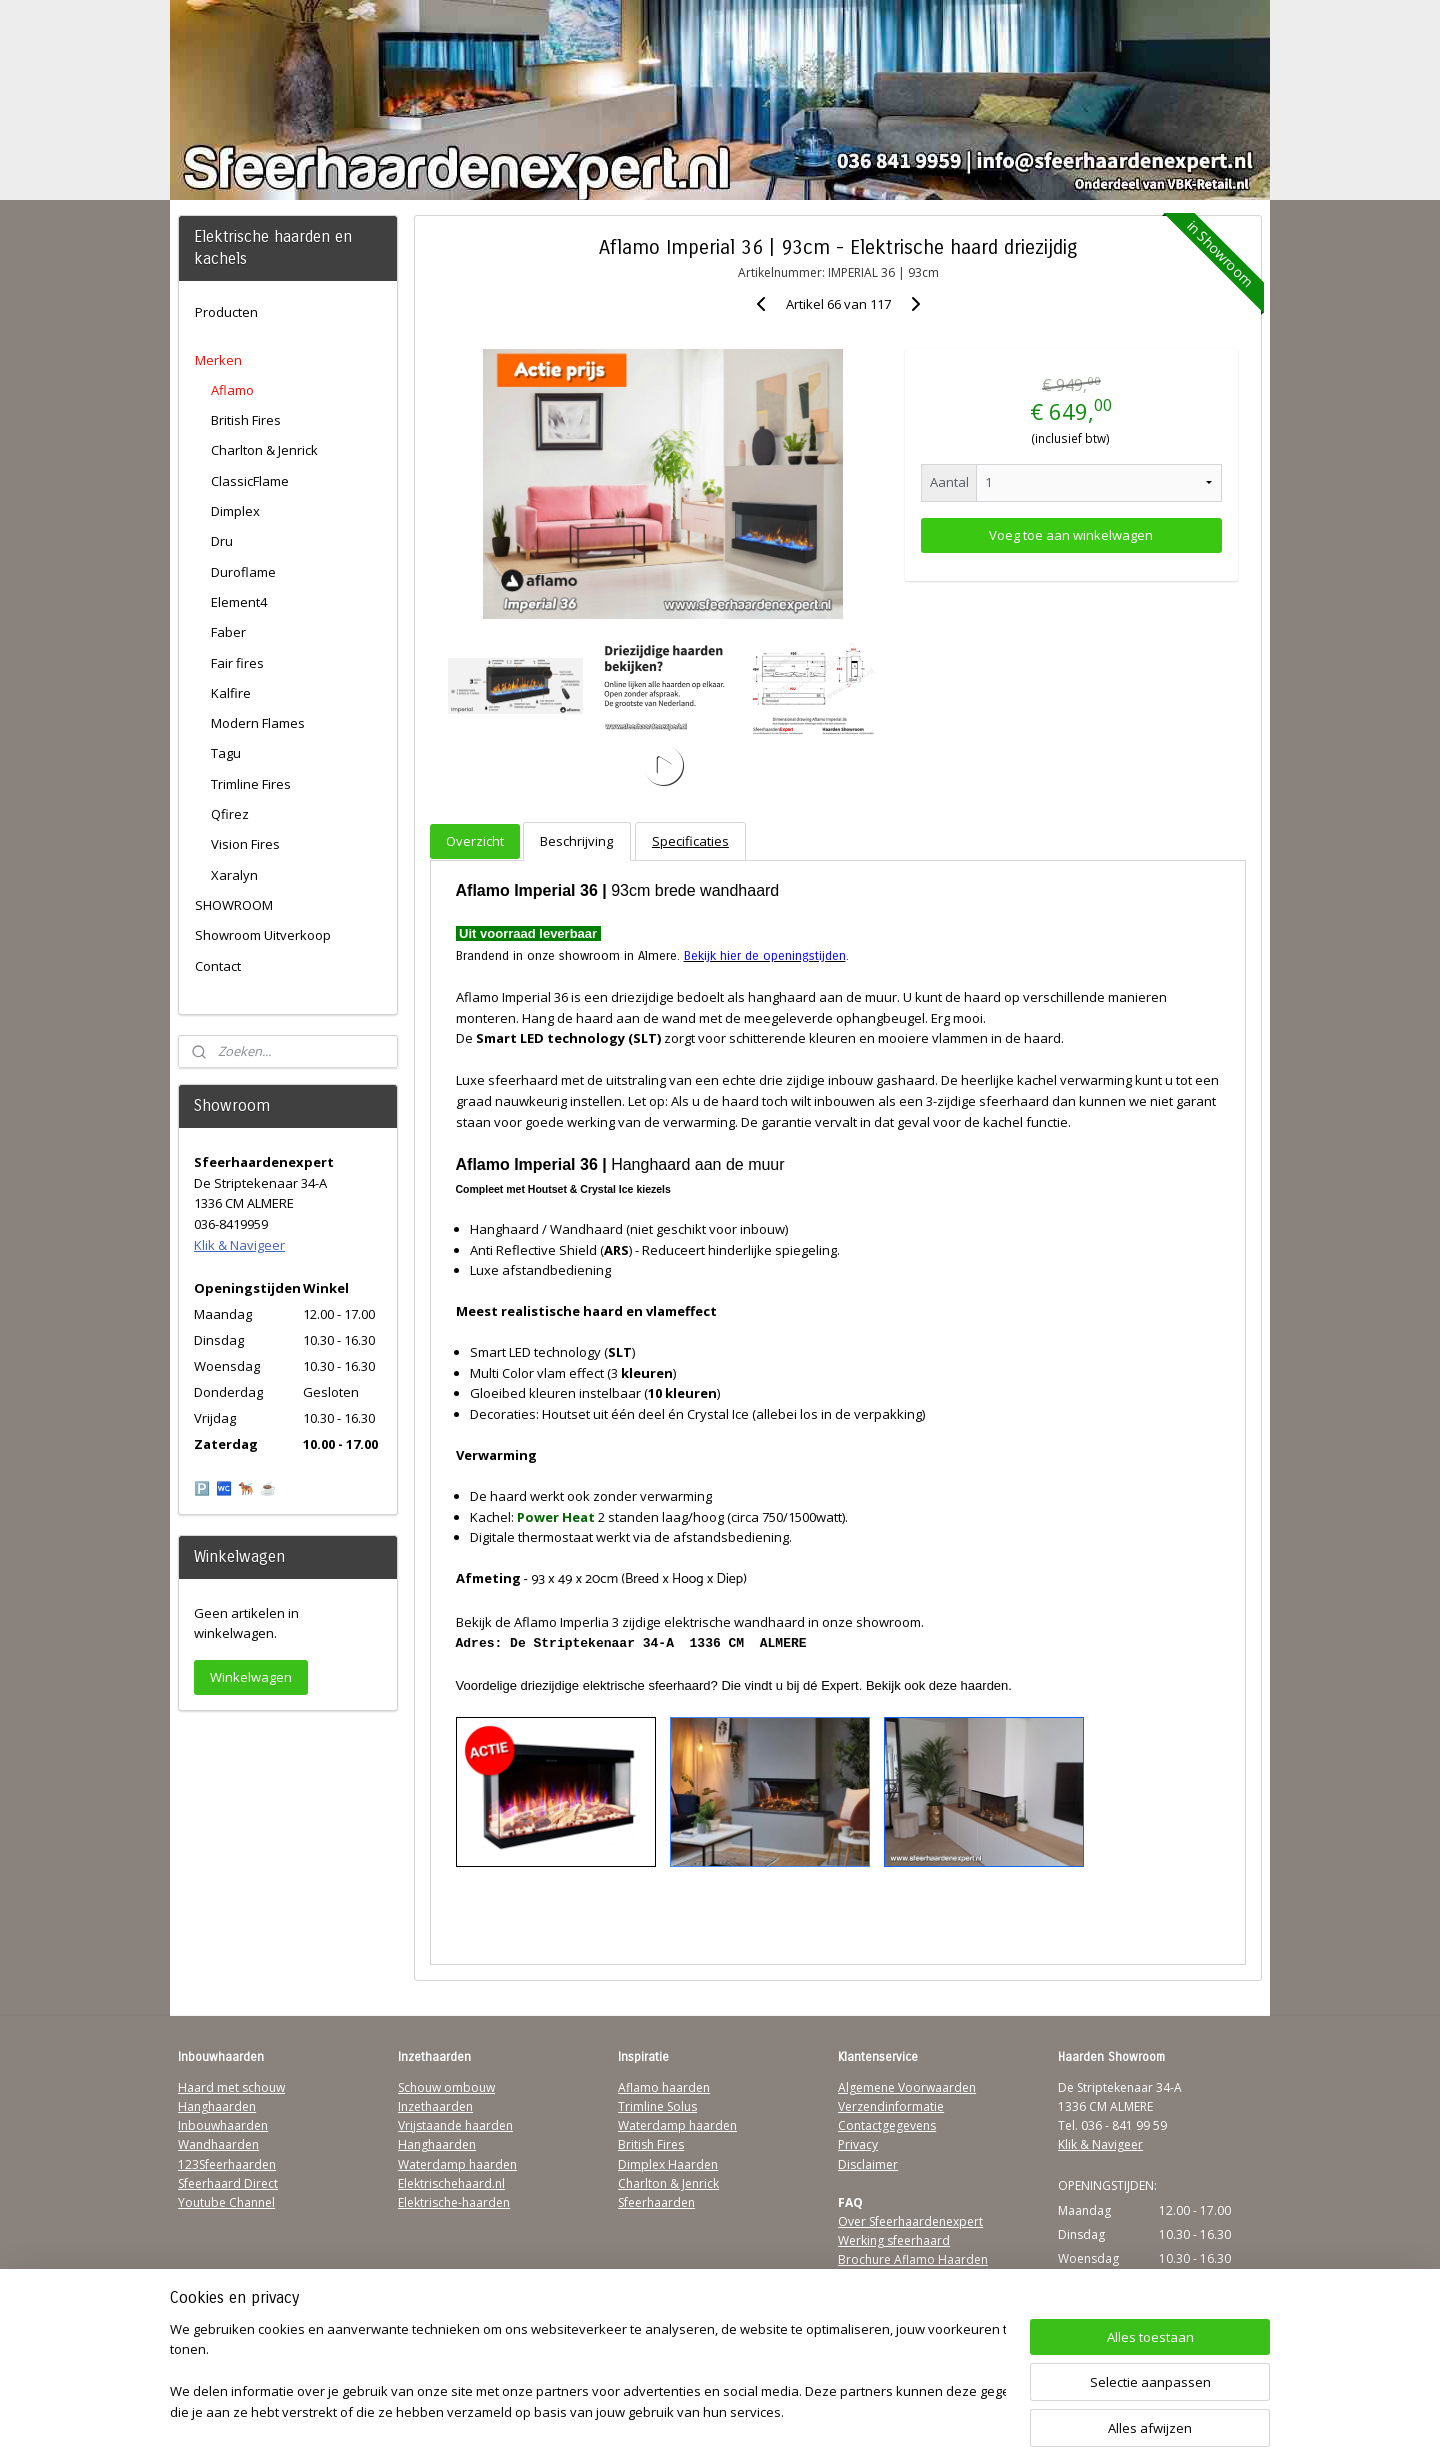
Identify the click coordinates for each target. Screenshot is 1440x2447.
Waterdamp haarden (457, 2164)
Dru (222, 541)
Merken (218, 360)
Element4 (239, 602)
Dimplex (235, 511)
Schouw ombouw (446, 2087)
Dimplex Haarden (668, 2164)
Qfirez (230, 814)
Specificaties (690, 841)
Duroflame (243, 572)
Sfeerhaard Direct (228, 2183)
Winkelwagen (251, 1677)
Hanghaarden (217, 2106)
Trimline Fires (251, 784)
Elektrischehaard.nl (451, 2183)
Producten (226, 312)
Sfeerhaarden (656, 2202)
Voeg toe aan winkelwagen (1071, 535)
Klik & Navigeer (239, 1245)
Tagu (226, 753)
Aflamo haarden (664, 2087)
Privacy (858, 2144)
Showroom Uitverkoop (263, 935)
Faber (228, 632)
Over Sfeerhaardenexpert (910, 2221)
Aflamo (232, 390)
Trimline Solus (657, 2106)
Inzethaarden (435, 2106)
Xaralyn (234, 875)
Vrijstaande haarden (455, 2125)
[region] (588, 2372)
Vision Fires (245, 844)
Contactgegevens (887, 2125)
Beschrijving (576, 841)
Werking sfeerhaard (894, 2240)
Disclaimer (868, 2164)
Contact (218, 966)
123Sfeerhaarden (227, 2164)
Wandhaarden (218, 2144)
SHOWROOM (234, 905)
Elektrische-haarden (454, 2202)
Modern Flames (258, 723)
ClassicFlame (250, 481)
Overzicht (475, 841)
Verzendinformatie (891, 2106)
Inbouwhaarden (223, 2125)
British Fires (246, 420)
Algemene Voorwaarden (907, 2087)
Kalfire (231, 693)
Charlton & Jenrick (264, 450)
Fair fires (237, 663)
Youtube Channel (226, 2202)
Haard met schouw (231, 2087)
